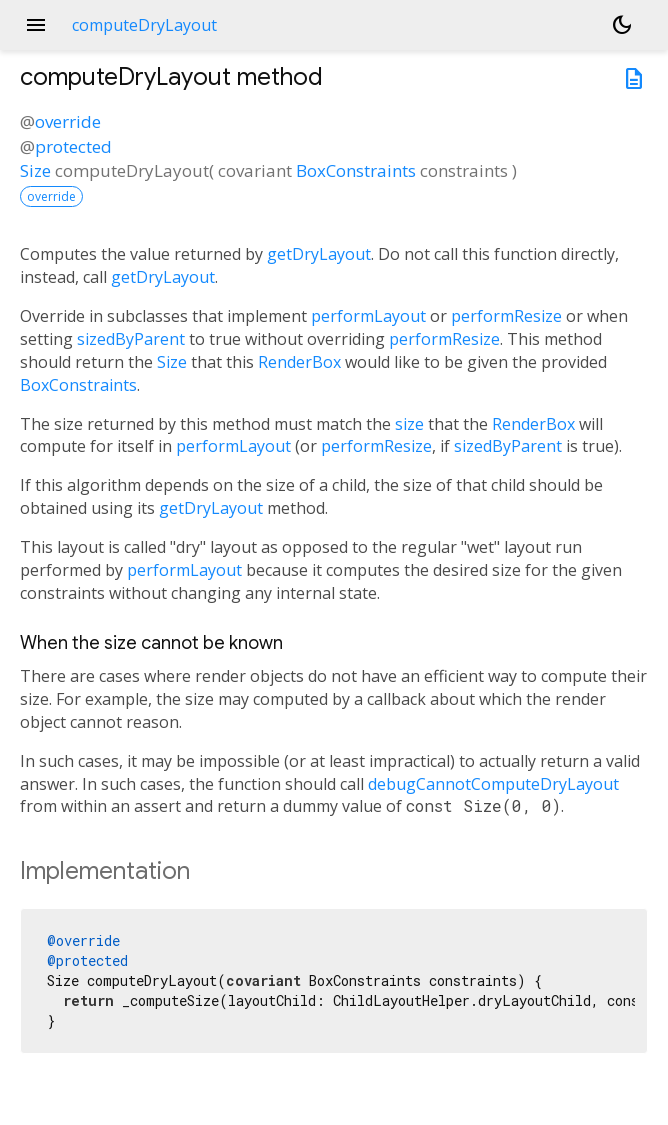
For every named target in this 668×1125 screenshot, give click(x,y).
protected (73, 146)
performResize (506, 316)
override (68, 121)
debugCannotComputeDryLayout (493, 784)
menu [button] (36, 25)
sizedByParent (131, 339)
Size (35, 170)
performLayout (368, 316)
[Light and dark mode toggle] (622, 25)
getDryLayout (319, 254)
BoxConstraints (356, 170)
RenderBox (299, 362)
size (409, 424)
